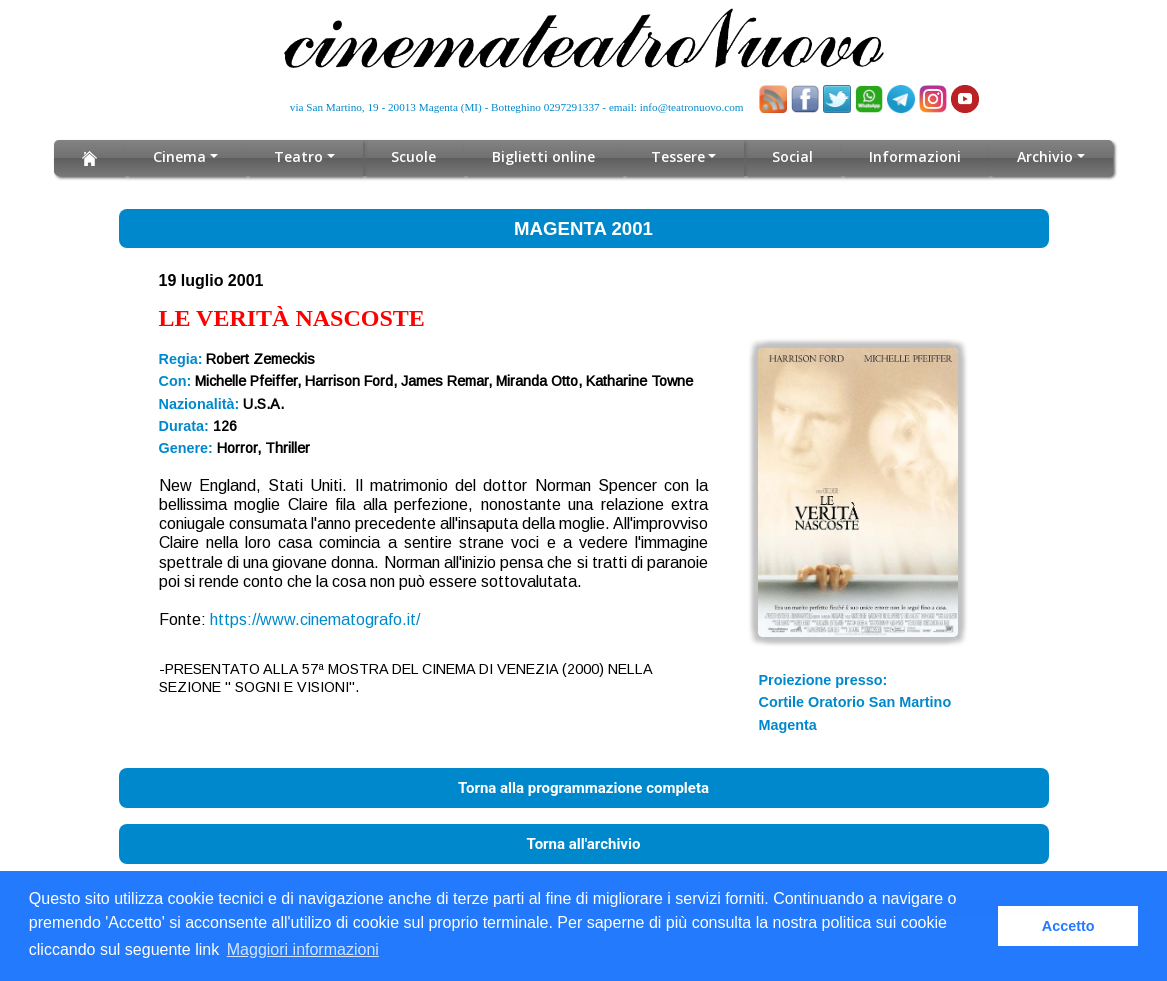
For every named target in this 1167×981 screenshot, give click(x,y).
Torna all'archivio (584, 844)
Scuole (413, 156)
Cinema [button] (180, 156)
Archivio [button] (1045, 156)
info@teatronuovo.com (692, 107)
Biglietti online (543, 156)
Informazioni (916, 156)
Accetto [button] (1068, 926)
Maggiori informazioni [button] (303, 949)
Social (793, 156)
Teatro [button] (299, 156)
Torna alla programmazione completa (583, 788)
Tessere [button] (678, 156)
